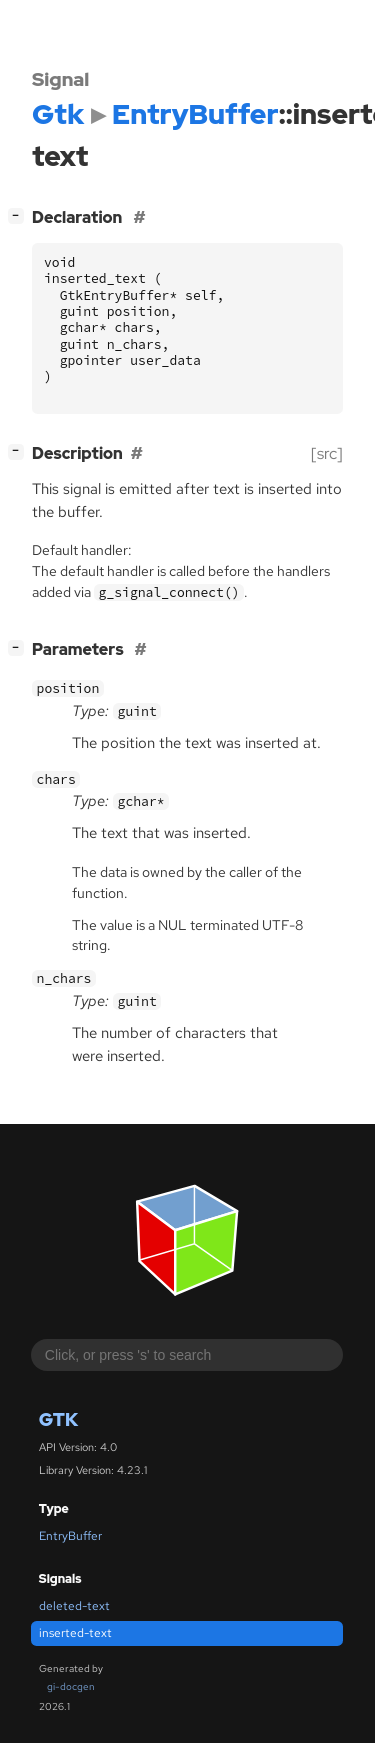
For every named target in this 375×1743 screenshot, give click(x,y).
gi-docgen (71, 1686)
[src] (327, 453)
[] (20, 215)
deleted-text (74, 1606)
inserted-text (75, 1633)
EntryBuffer (70, 1536)
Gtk (58, 1419)
